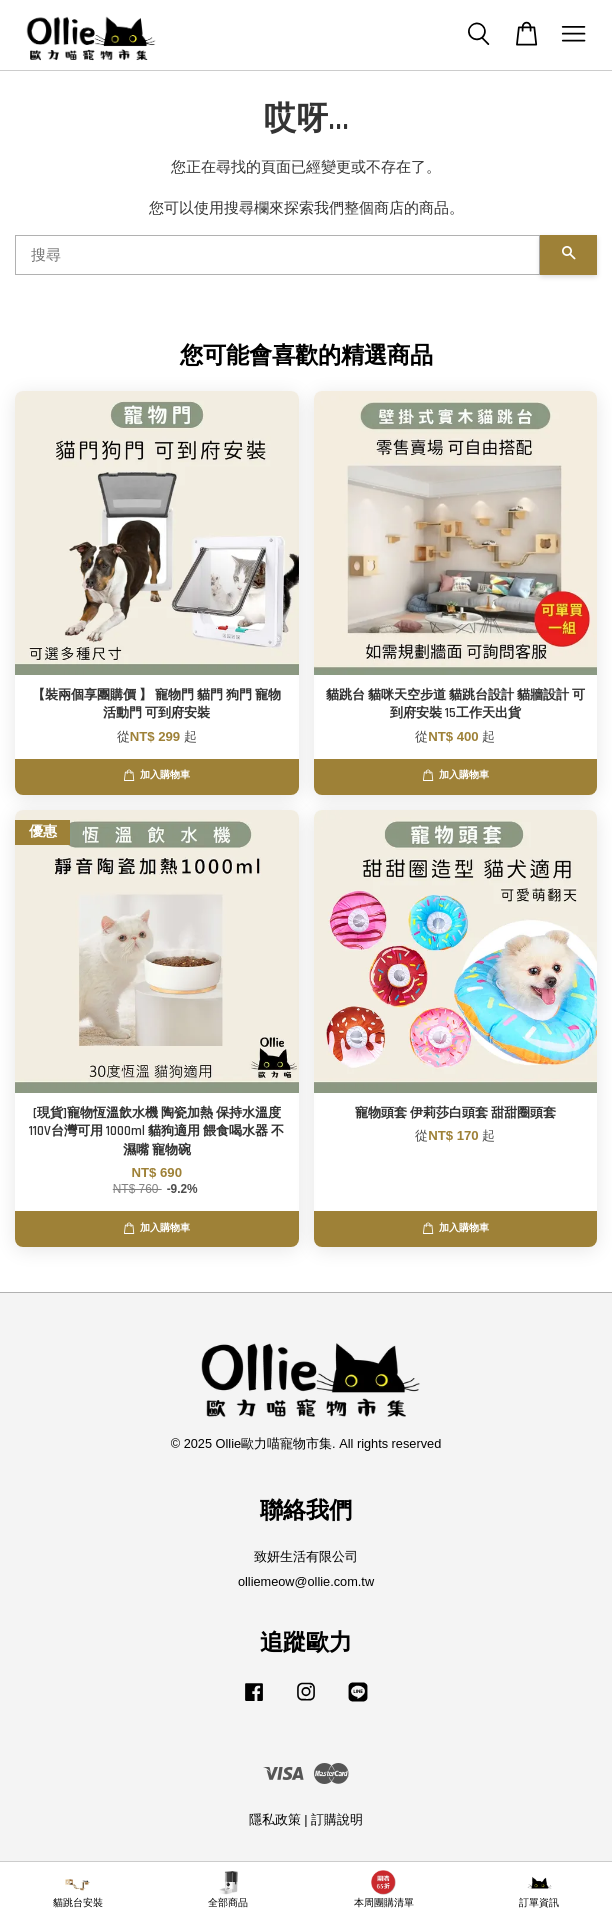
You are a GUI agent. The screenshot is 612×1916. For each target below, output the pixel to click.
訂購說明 (337, 1819)
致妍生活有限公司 (306, 1556)
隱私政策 (275, 1819)
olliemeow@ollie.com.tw (306, 1581)
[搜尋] (277, 255)
